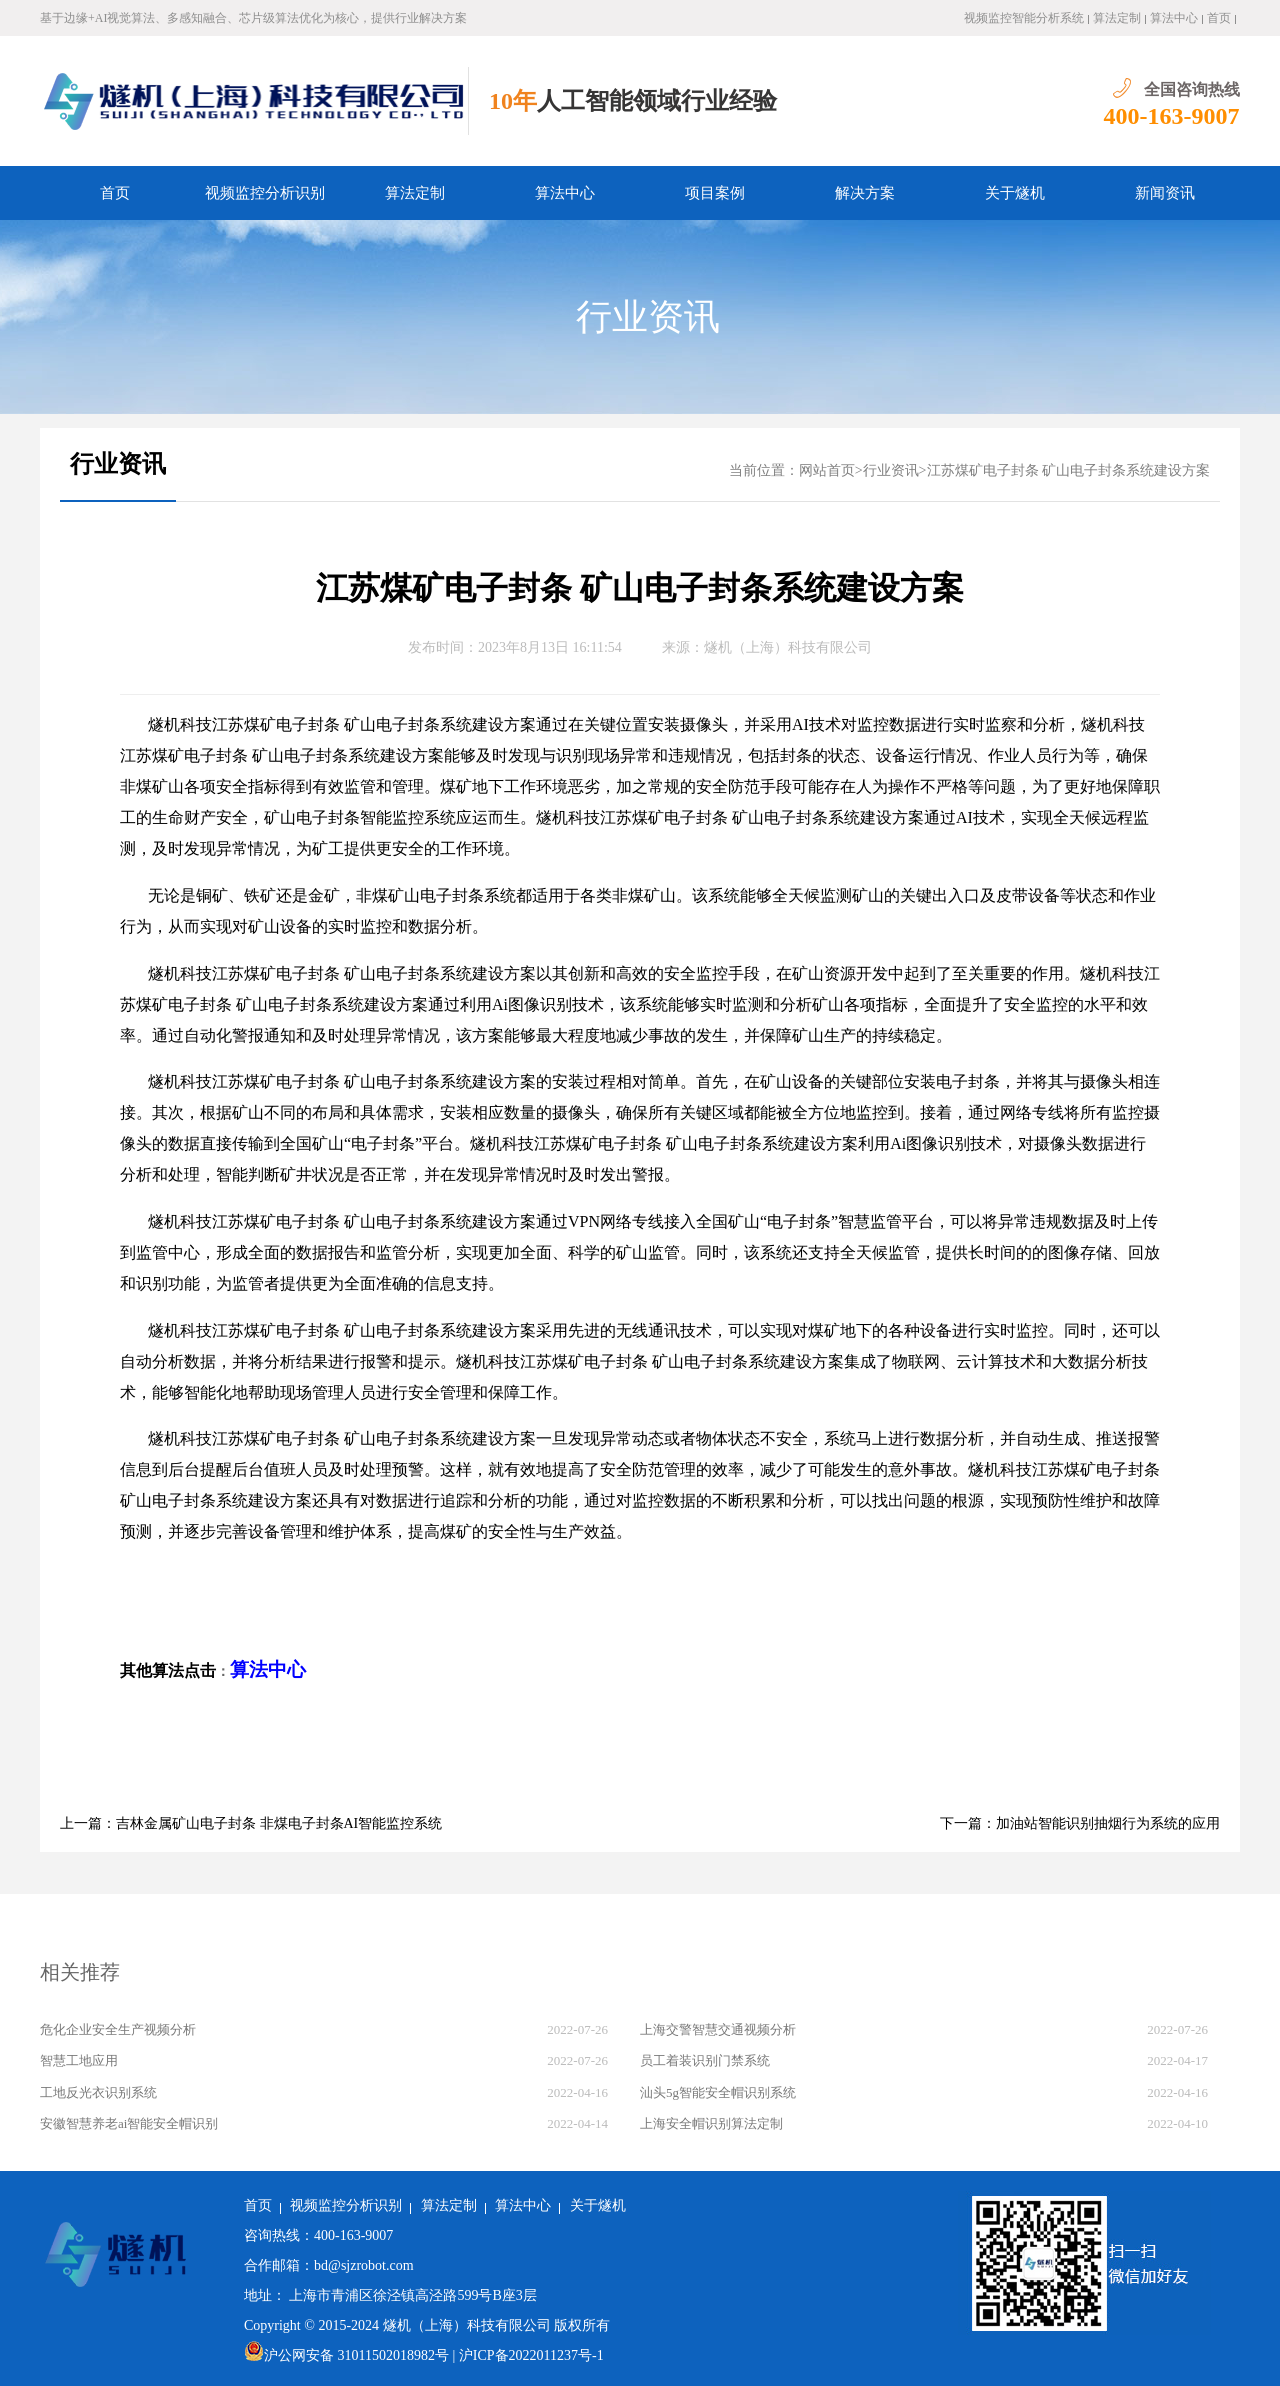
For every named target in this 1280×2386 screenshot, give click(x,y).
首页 (1219, 18)
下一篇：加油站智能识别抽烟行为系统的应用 (1080, 1823)
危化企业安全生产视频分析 (118, 2029)
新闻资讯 (1165, 193)
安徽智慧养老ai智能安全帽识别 (129, 2123)
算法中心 (1174, 18)
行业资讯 (648, 317)
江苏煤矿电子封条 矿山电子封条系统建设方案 (1069, 470)
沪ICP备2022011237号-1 (531, 2355)
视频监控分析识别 (265, 193)
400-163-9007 (1172, 116)
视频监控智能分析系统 (1024, 18)
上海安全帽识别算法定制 (711, 2123)
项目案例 (715, 193)
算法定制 (1117, 18)
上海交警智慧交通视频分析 (718, 2029)
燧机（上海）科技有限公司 (788, 647)
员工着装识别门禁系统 (705, 2060)
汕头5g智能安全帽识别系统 (718, 2092)
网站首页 (827, 470)
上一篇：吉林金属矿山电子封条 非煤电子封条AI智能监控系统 (251, 1823)
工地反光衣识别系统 (98, 2092)
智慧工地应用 (79, 2060)
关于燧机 (1015, 193)
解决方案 (865, 193)
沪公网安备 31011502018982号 (346, 2355)
